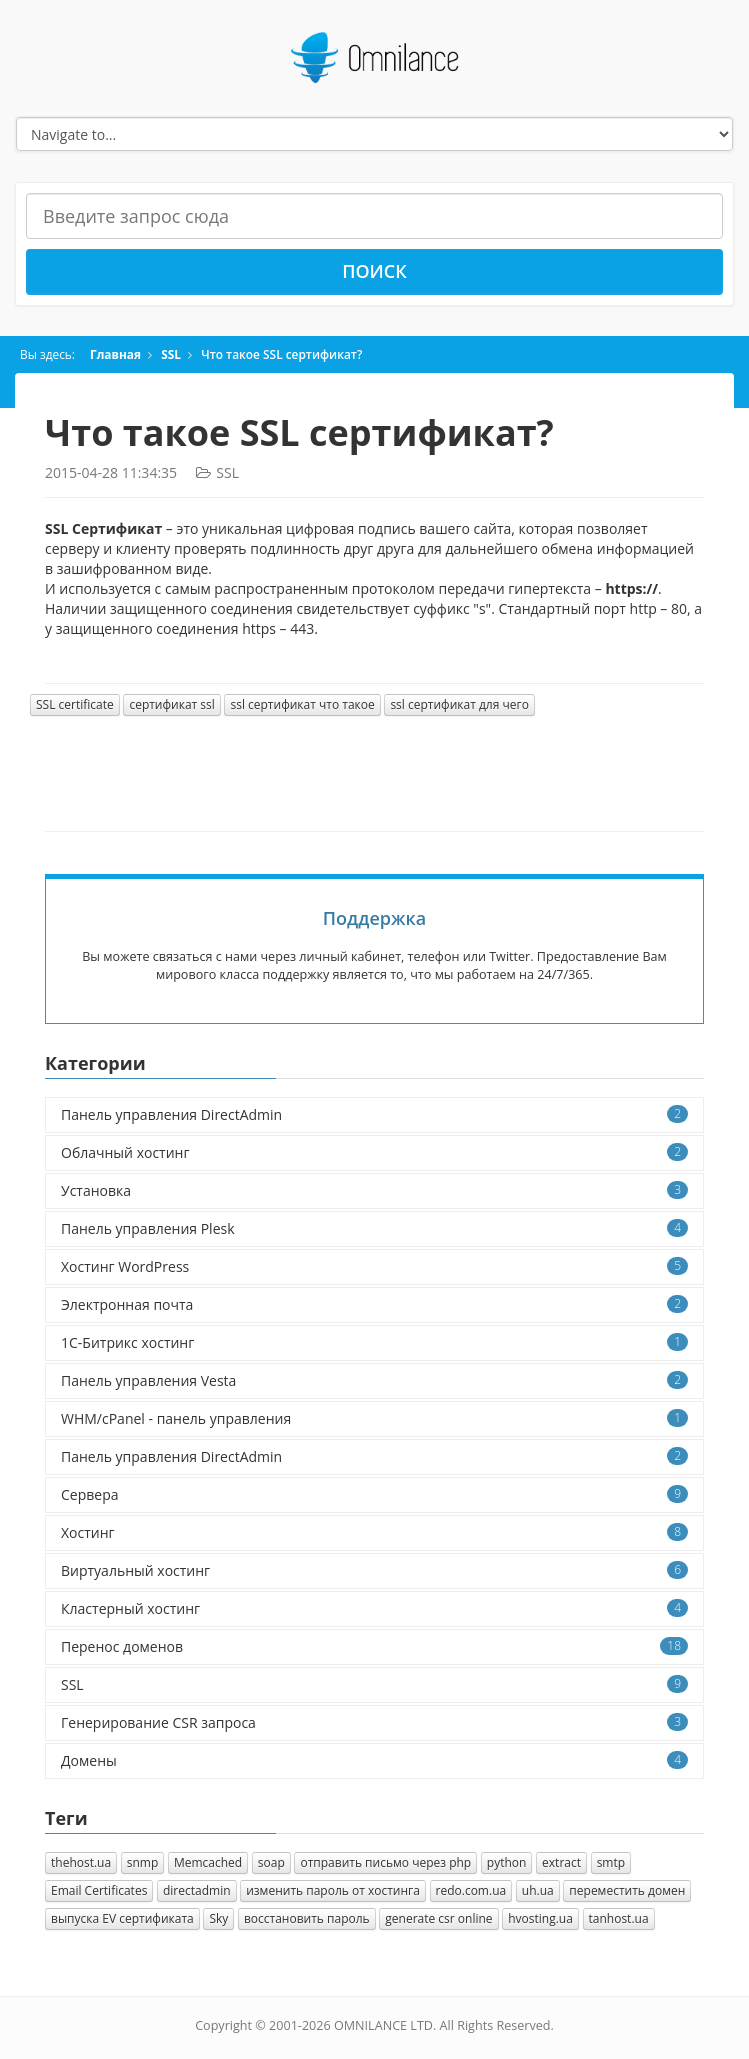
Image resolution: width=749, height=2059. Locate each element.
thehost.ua (81, 1862)
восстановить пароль (307, 1918)
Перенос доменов (374, 1646)
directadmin (197, 1890)
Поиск (374, 271)
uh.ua (538, 1890)
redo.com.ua (471, 1890)
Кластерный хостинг (374, 1608)
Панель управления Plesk (374, 1228)
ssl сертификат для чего (459, 704)
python (507, 1862)
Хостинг (374, 1532)
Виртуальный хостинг (374, 1570)
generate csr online (438, 1918)
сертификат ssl (171, 704)
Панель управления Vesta (374, 1380)
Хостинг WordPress (374, 1266)
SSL (171, 354)
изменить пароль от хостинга (333, 1890)
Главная (115, 354)
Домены (374, 1760)
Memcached (208, 1862)
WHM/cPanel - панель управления (374, 1418)
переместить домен (627, 1890)
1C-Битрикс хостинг (374, 1342)
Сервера (374, 1494)
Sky (218, 1918)
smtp (611, 1862)
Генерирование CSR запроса (374, 1722)
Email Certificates (99, 1890)
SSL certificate (75, 704)
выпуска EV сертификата (122, 1918)
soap (271, 1862)
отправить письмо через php (385, 1862)
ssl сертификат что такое (302, 704)
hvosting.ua (540, 1918)
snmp (143, 1862)
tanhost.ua (619, 1918)
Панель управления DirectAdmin (374, 1114)
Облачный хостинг (374, 1152)
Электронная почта (374, 1304)
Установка (374, 1190)
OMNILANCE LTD (383, 2025)
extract (561, 1862)
